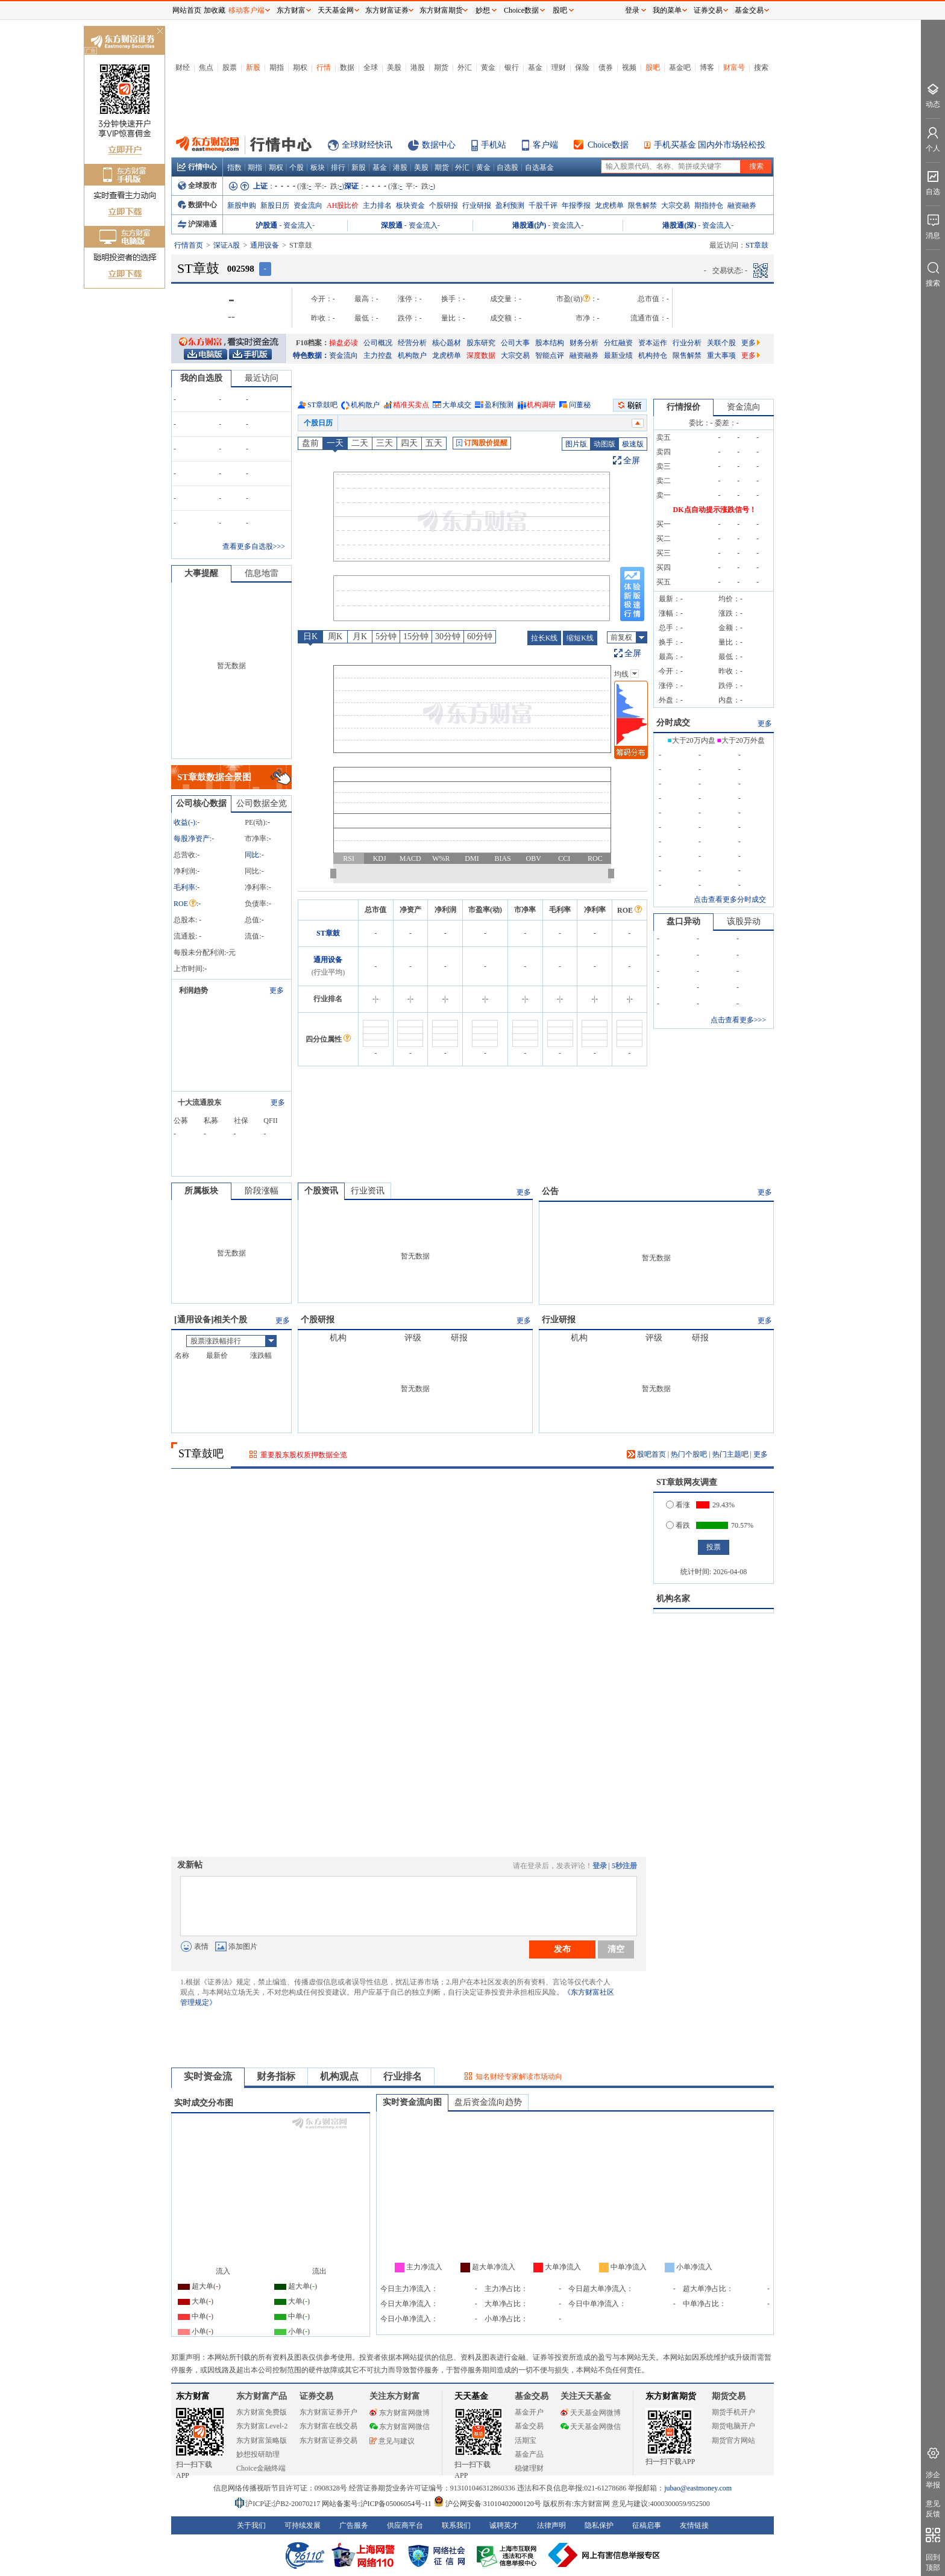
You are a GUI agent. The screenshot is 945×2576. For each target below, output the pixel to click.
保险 (582, 67)
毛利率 (184, 887)
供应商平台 (405, 2525)
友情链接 (694, 2525)
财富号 (734, 67)
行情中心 (197, 167)
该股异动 (744, 921)
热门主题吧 (730, 1454)
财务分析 (584, 343)
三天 (384, 443)
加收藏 (214, 10)
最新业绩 (618, 355)
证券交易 (708, 10)
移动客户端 (246, 10)
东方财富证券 (387, 10)
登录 (599, 1866)
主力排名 (377, 205)
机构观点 (339, 2076)
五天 (433, 443)
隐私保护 (599, 2525)
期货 (441, 67)
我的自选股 (201, 378)
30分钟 (447, 636)
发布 (562, 1949)
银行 (511, 67)
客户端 (545, 144)
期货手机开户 (733, 2412)
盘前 (310, 443)
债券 (605, 67)
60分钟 (479, 636)
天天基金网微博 (590, 2413)
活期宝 (525, 2440)
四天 (409, 443)
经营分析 (412, 343)
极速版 (633, 444)
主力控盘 (377, 355)
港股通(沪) (529, 225)
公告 (550, 1191)
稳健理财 (529, 2468)
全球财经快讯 (367, 144)
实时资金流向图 (412, 2102)
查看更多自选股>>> (253, 546)
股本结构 (549, 343)
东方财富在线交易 (328, 2426)
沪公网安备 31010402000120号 (487, 2503)
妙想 (483, 10)
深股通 (392, 225)
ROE (185, 903)
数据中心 (439, 144)
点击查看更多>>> (738, 1020)
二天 (359, 443)
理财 (558, 67)
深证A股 (226, 245)
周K (335, 636)
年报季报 (576, 205)
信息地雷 (261, 573)
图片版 (576, 444)
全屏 (631, 460)
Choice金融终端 (261, 2468)
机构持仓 (652, 355)
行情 (323, 67)
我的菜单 (667, 10)
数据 (347, 67)
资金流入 (297, 225)
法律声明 (551, 2525)
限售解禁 (642, 205)
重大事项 (721, 355)
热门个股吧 (689, 1454)
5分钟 (386, 636)
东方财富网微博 (399, 2413)
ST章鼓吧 (322, 405)
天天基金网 (336, 10)
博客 (707, 67)
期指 (276, 67)
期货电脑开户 (733, 2426)
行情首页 (188, 245)
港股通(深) (679, 225)
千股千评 (543, 205)
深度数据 (480, 355)
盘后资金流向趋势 (488, 2102)
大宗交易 (675, 205)
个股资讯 (321, 1190)
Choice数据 (608, 144)
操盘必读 (343, 343)
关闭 (159, 32)
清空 (616, 1949)
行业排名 (402, 2076)
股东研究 (480, 343)
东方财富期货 (670, 2396)
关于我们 (251, 2525)
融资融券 (741, 205)
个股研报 (443, 205)
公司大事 (515, 343)
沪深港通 (197, 224)
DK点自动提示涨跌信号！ (714, 509)
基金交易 (529, 2426)
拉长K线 (544, 638)
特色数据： (311, 355)
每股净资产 (192, 838)
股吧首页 (646, 1454)
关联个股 (721, 343)
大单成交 (456, 405)
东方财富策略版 (261, 2440)
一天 (335, 443)
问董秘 (580, 405)
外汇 (464, 67)
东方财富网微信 (399, 2426)
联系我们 (456, 2525)
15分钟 (416, 636)
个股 (296, 167)
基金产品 (529, 2454)
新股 (253, 67)
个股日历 (318, 423)
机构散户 (412, 355)
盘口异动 (683, 921)
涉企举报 (933, 2480)
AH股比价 (343, 205)
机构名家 (673, 1598)
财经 (182, 67)
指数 (234, 167)
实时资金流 (208, 2076)
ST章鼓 (328, 933)
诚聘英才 (503, 2525)
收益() (184, 822)
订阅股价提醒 (481, 443)
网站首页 (186, 10)
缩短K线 (580, 638)
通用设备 (264, 245)
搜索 (761, 67)
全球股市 (197, 185)
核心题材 (446, 343)
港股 (417, 67)
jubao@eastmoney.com (698, 2488)
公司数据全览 (261, 803)
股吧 (652, 67)
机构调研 (541, 405)
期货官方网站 (733, 2440)
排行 (338, 167)
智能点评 (549, 355)
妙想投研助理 (258, 2454)
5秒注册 (624, 1866)
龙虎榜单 (609, 205)
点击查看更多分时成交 (730, 899)
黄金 (488, 67)
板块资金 (410, 205)
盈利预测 (509, 205)
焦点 (206, 67)
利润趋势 (193, 990)
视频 (629, 67)
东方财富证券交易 (328, 2440)
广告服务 (353, 2525)
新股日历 (274, 205)
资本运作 (652, 343)
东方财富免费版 (261, 2412)
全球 (370, 67)
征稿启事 (646, 2525)
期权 (300, 67)
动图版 (604, 444)
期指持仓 (708, 205)
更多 (750, 343)
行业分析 (687, 343)
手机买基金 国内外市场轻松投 (710, 144)
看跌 (678, 1525)
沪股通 (266, 225)
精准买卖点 (411, 405)
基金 (535, 67)
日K (310, 636)
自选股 (507, 167)
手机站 (493, 144)
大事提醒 (201, 573)
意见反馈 (933, 2508)
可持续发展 (302, 2525)
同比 (252, 855)
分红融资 (618, 343)
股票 (229, 67)
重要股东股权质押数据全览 (303, 1455)
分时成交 (673, 722)
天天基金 (471, 2396)
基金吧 (680, 67)
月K (360, 636)
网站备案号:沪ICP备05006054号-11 (377, 2503)
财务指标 (276, 2076)
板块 (317, 167)
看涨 (678, 1505)
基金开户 (529, 2412)
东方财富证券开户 (328, 2412)
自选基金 (539, 167)
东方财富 (193, 2396)
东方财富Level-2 (261, 2426)
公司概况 (377, 343)
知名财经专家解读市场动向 (519, 2076)
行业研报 (476, 205)
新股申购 (241, 205)
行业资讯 (368, 1190)
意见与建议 (392, 2441)
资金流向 (308, 205)
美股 (394, 67)
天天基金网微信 (590, 2426)
